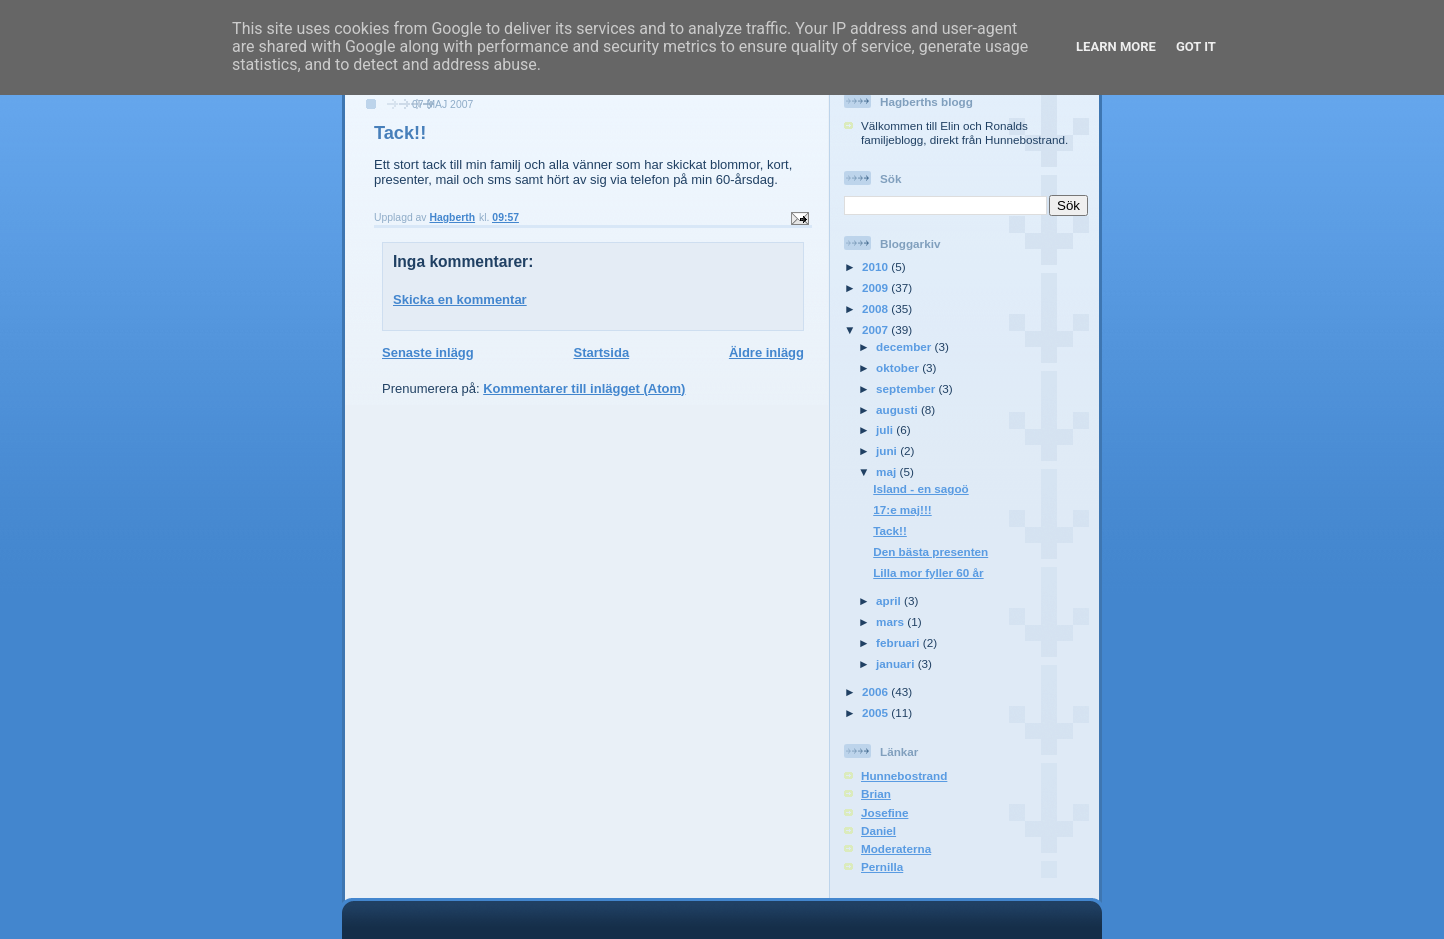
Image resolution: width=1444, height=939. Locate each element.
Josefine (884, 812)
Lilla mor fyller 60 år (928, 572)
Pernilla (882, 866)
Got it (1196, 46)
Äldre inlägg (766, 352)
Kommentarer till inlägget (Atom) (584, 388)
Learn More (1116, 46)
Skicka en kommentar (460, 299)
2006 (876, 691)
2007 (876, 329)
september (907, 388)
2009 (876, 287)
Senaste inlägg (428, 352)
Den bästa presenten (930, 551)
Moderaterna (896, 848)
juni (888, 450)
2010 (876, 266)
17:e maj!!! (902, 509)
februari (899, 642)
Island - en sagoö (920, 488)
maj (887, 471)
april (890, 600)
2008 (876, 308)
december (905, 346)
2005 (876, 712)
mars (891, 621)
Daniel (878, 830)
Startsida (601, 352)
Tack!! (890, 530)
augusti (898, 409)
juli (886, 429)
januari (897, 663)
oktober (899, 367)
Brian (876, 793)
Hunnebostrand (904, 775)
